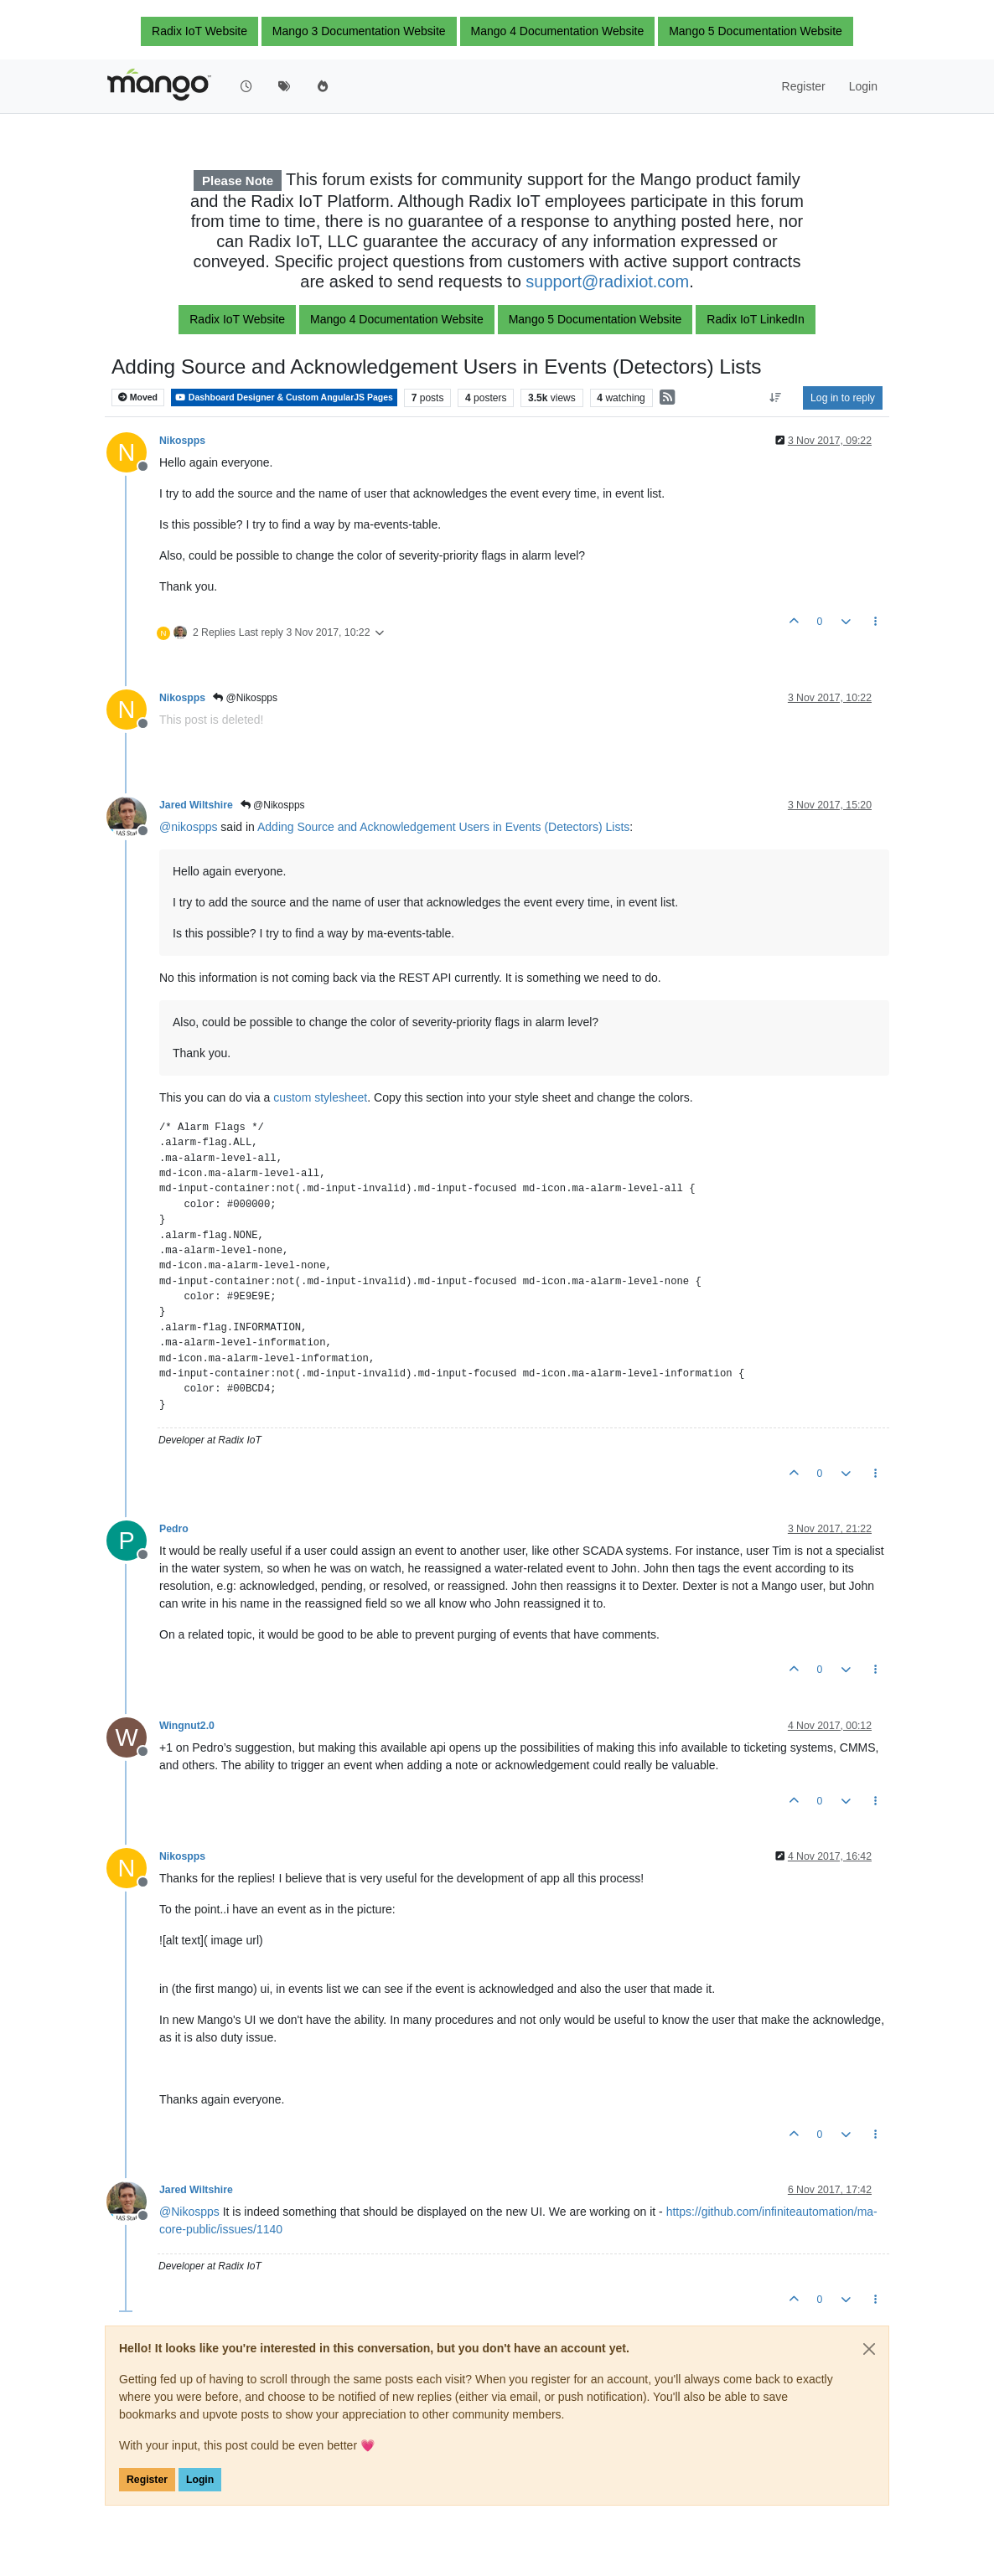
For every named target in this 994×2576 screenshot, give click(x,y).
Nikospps (182, 441)
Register (147, 2480)
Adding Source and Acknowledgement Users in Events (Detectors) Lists (443, 827)
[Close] (869, 2349)
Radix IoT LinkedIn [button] (755, 319)
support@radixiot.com (607, 281)
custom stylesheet (320, 1097)
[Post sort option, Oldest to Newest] (776, 398)
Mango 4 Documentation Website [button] (558, 31)
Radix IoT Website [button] (199, 31)
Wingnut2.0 (187, 1726)
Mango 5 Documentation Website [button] (755, 31)
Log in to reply (842, 398)
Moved (138, 397)
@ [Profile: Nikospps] (189, 2211)
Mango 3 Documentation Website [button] (359, 31)
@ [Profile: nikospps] (188, 827)
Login (200, 2480)
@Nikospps (245, 698)
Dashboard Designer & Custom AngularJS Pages (284, 397)
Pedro (174, 1529)
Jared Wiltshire (196, 805)
